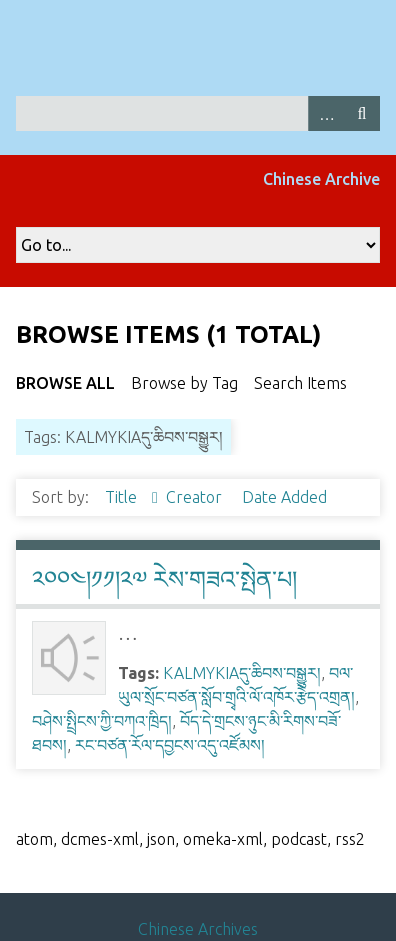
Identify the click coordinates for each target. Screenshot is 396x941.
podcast (299, 839)
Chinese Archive (321, 179)
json (161, 839)
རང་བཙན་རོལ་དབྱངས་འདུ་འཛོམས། (170, 745)
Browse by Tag (184, 383)
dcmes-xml (100, 839)
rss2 (350, 839)
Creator (196, 497)
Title (123, 497)
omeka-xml (223, 839)
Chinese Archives (198, 929)
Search (362, 113)
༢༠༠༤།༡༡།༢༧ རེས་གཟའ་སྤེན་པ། (164, 579)
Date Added (284, 497)
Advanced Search (326, 113)
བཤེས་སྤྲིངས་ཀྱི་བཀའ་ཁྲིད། (102, 721)
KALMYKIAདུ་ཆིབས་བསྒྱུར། (242, 673)
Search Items (300, 383)
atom (34, 839)
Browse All (65, 383)
